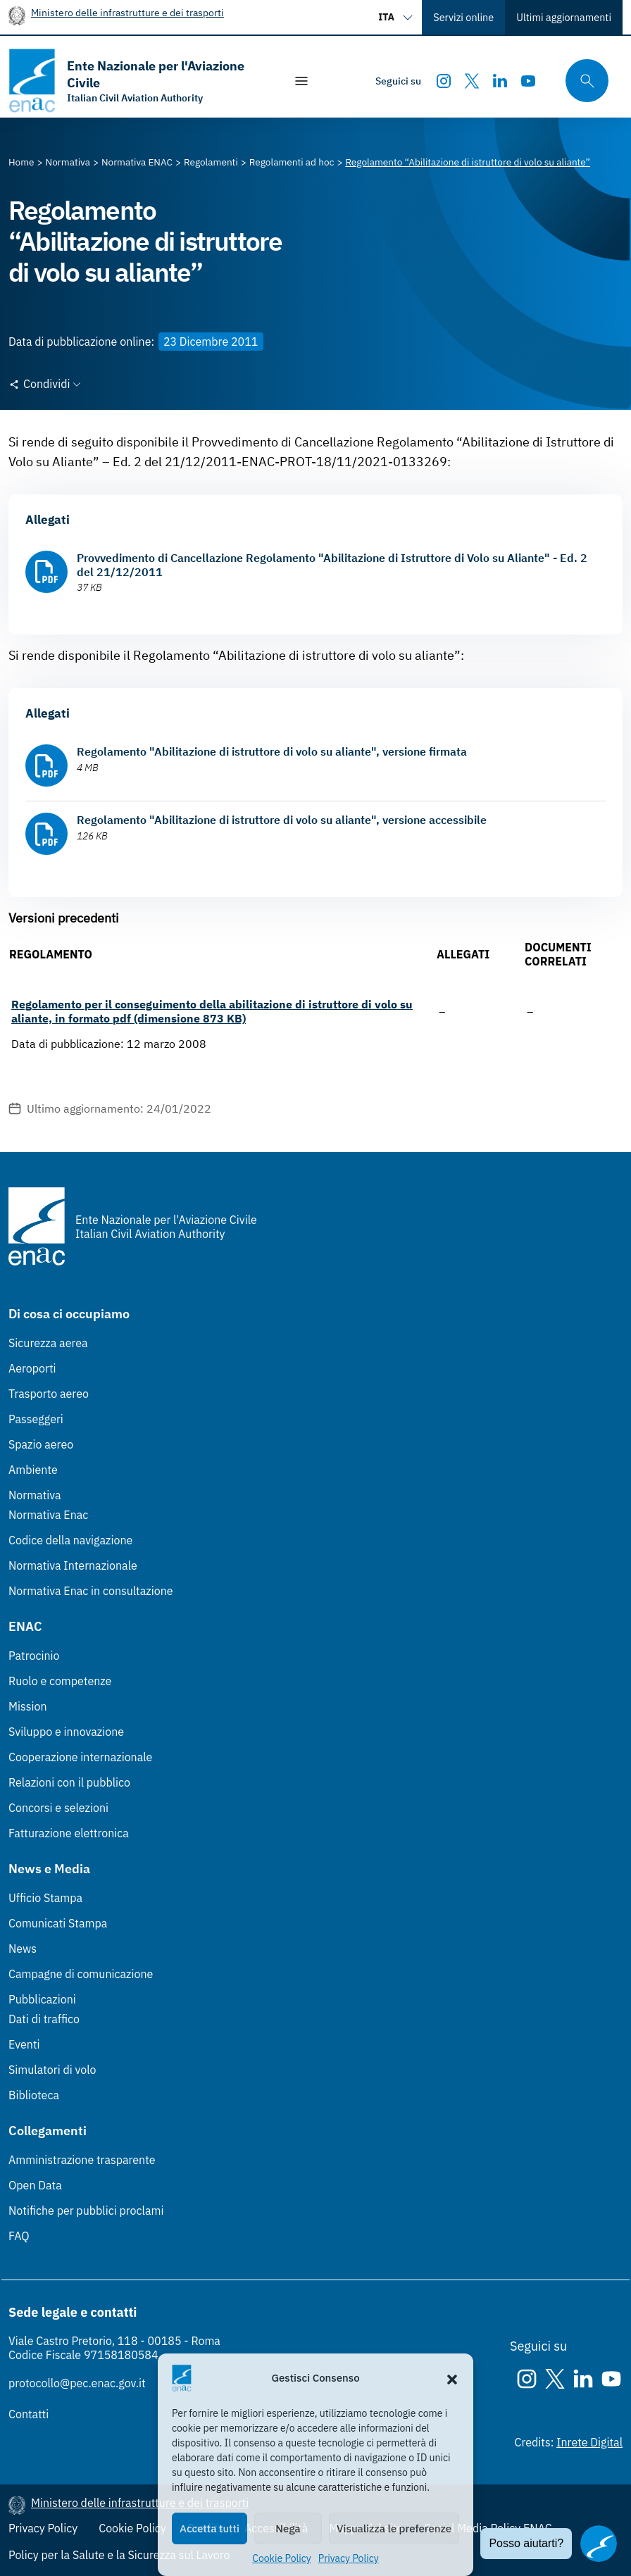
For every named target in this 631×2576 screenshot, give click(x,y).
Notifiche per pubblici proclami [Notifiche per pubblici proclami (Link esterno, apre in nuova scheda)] (85, 2210)
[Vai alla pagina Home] (21, 162)
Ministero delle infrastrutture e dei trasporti (127, 12)
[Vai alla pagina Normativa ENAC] (137, 162)
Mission (27, 1706)
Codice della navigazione (70, 1540)
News (22, 1949)
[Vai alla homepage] (139, 80)
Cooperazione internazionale (80, 1757)
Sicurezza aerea (48, 1343)
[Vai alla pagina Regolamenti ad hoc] (292, 162)
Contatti (28, 2414)
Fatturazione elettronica (68, 1833)
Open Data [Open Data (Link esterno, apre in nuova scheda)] (35, 2185)
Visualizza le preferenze (394, 2528)
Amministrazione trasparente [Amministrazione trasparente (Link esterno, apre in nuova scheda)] (82, 2160)
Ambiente (33, 1470)
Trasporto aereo (48, 1394)
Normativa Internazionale (72, 1565)
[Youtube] (528, 81)
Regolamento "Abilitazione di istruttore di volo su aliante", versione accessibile (282, 820)
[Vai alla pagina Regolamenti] (211, 162)
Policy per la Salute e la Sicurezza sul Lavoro (119, 2555)
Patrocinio (34, 1656)
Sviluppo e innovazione (66, 1732)
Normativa (34, 1495)
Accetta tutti (209, 2528)
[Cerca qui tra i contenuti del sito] (582, 80)
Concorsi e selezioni (58, 1808)
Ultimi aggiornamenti (563, 17)
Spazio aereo (40, 1444)
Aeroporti (32, 1368)
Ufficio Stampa (45, 1898)
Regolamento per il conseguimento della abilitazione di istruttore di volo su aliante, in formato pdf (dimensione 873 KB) (212, 1011)
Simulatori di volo (52, 2070)
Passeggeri (35, 1419)
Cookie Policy (281, 2558)
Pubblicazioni (42, 1999)
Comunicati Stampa (57, 1923)
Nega (287, 2528)
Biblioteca (33, 2095)
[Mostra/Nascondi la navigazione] (301, 81)
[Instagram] (443, 81)
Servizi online (463, 17)
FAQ (19, 2236)
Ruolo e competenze (59, 1681)
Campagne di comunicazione (80, 1974)
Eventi (24, 2044)
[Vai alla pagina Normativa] (68, 162)
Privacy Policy (348, 2558)
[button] (452, 2378)
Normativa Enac (48, 1515)
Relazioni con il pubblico (69, 1782)
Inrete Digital (589, 2442)
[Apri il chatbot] (598, 2543)
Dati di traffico (44, 2019)
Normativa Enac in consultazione (90, 1591)
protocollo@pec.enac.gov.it (77, 2383)
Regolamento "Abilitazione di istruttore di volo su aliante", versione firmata (272, 751)
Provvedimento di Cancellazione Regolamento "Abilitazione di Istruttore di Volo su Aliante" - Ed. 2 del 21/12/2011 (332, 565)
